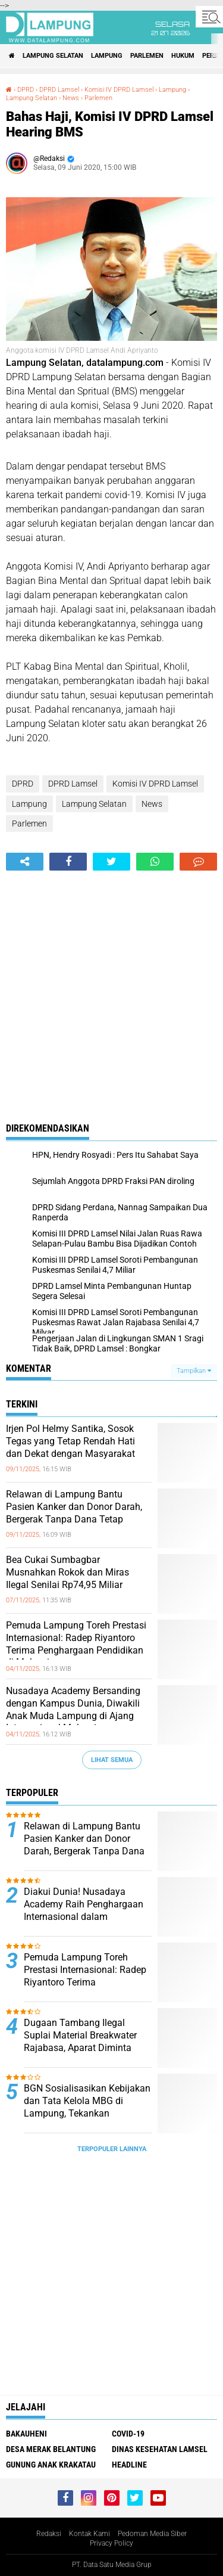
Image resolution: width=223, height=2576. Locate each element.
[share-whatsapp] (155, 862)
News (70, 98)
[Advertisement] (111, 988)
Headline (129, 2464)
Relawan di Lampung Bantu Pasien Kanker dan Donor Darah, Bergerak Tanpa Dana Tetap (74, 1507)
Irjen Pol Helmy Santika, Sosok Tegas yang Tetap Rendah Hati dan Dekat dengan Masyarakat (70, 1441)
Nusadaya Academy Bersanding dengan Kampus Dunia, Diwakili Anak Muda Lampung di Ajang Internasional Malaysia (73, 1709)
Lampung (107, 56)
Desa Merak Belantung (51, 2449)
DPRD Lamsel (59, 90)
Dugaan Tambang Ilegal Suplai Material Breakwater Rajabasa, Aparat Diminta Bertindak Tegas (80, 2041)
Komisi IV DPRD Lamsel (118, 90)
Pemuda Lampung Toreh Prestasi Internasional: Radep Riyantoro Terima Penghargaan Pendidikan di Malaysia (76, 1644)
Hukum (182, 56)
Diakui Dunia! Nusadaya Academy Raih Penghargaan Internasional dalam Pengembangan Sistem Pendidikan (83, 1916)
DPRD (25, 90)
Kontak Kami (89, 2534)
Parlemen (147, 56)
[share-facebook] (68, 862)
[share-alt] (24, 862)
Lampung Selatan (53, 56)
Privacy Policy (111, 2543)
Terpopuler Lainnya (111, 2149)
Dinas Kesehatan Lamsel (160, 2449)
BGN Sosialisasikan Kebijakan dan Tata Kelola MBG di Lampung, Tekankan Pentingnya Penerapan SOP (87, 2107)
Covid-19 (128, 2433)
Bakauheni (26, 2433)
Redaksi (48, 2534)
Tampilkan (194, 1371)
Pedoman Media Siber (152, 2534)
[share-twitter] (111, 862)
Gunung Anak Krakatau (51, 2464)
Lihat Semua (112, 1760)
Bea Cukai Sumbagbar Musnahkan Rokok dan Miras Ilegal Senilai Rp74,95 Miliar (67, 1572)
